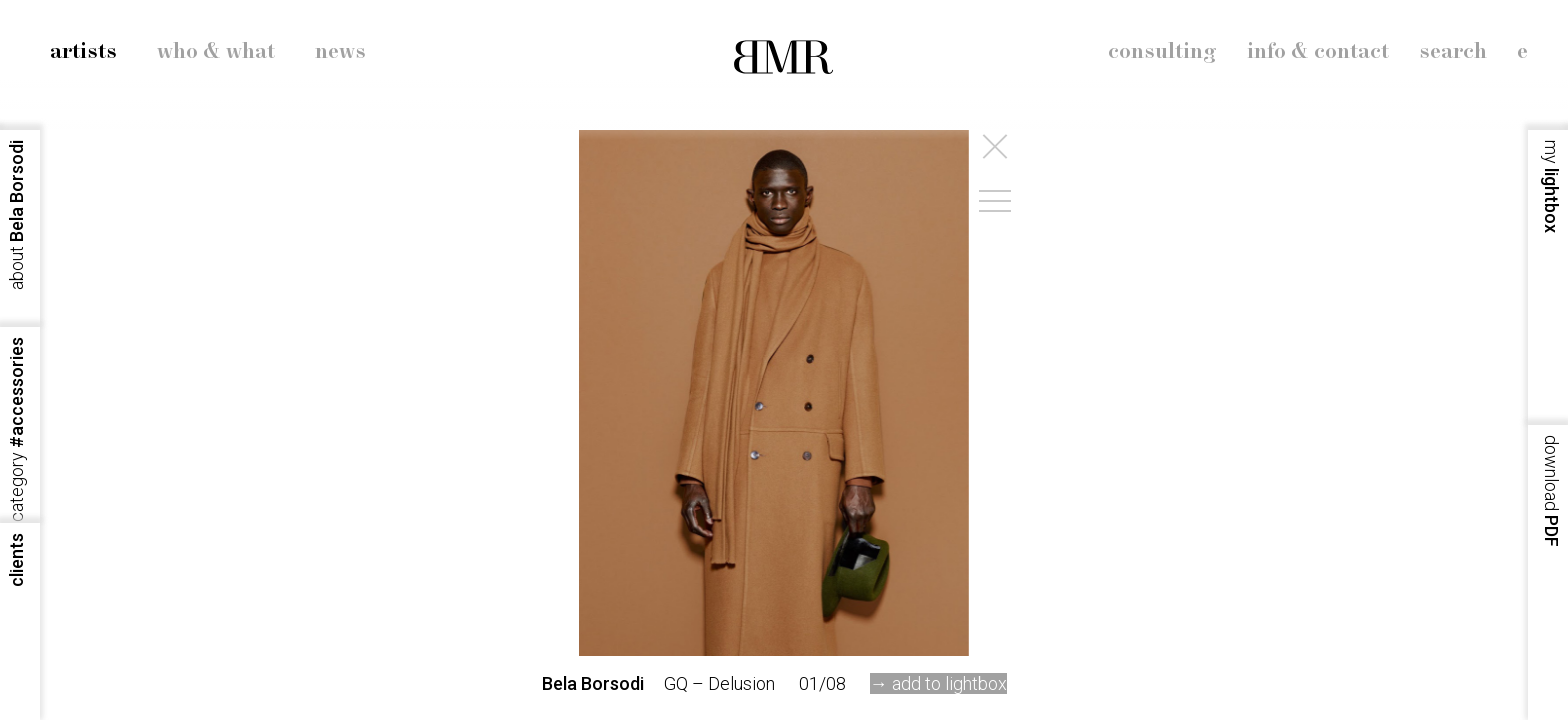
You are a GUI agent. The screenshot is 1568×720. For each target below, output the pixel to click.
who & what (216, 52)
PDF (1551, 491)
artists (83, 52)
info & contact (1318, 52)
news (340, 52)
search (1453, 52)
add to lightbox (949, 683)
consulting (1162, 52)
